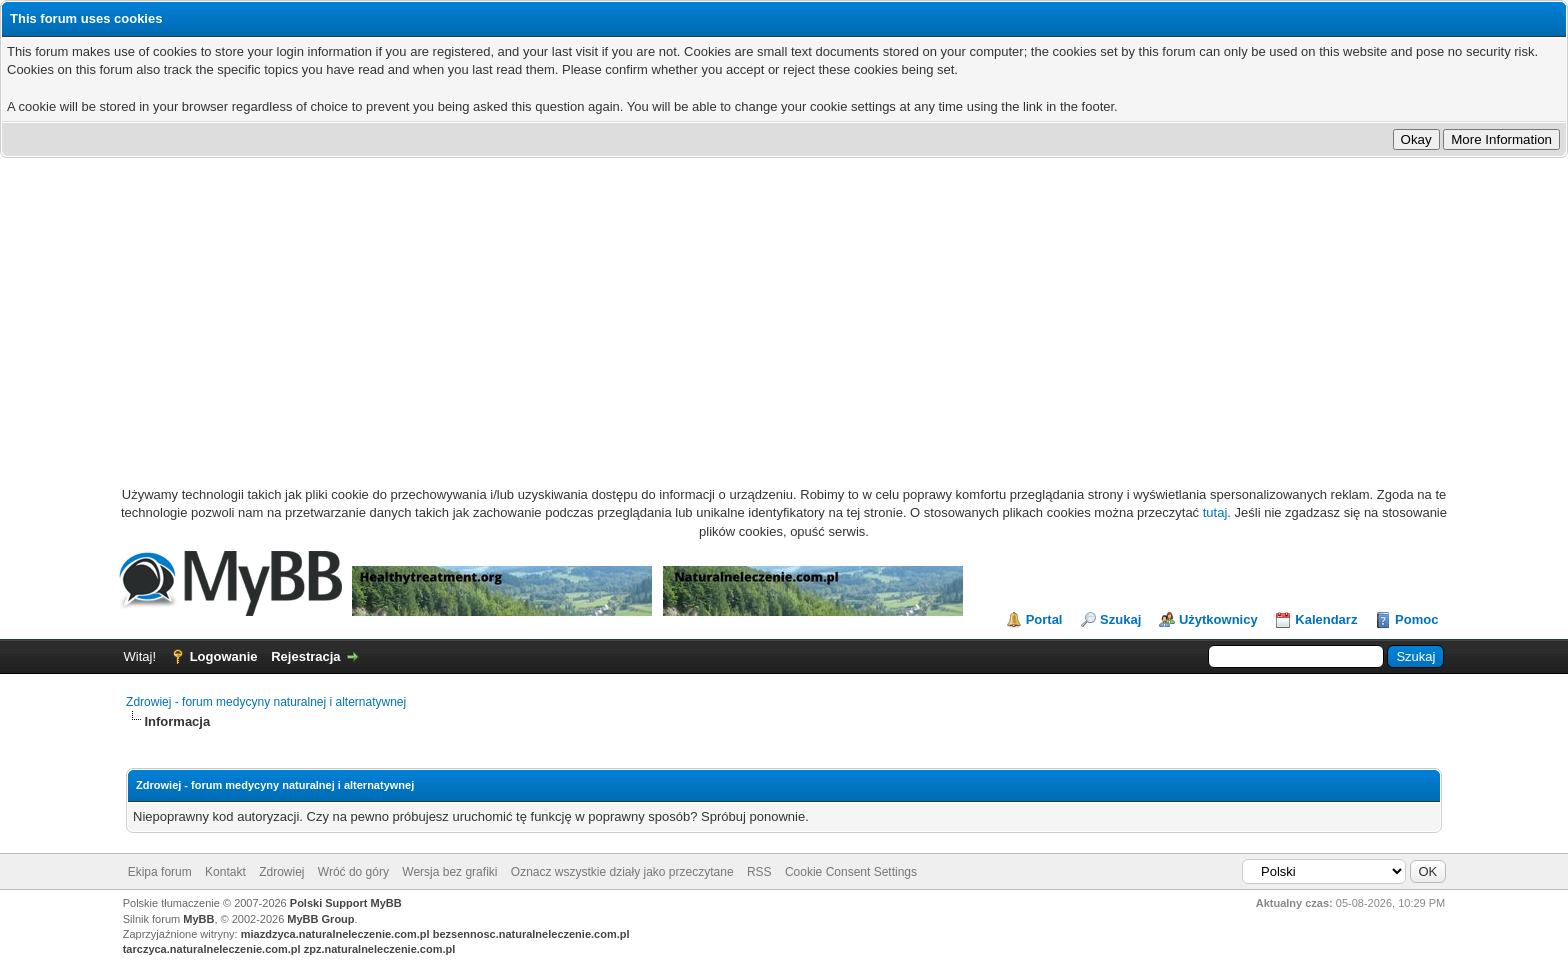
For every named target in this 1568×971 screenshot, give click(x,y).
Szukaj (1120, 619)
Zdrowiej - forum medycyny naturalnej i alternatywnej (266, 702)
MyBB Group (320, 919)
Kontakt (225, 872)
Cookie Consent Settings (851, 872)
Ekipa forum (160, 872)
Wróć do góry (353, 872)
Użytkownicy (1218, 619)
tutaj (1215, 512)
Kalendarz (1326, 619)
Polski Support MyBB (346, 903)
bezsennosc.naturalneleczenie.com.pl (531, 934)
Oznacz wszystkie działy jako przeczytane (622, 872)
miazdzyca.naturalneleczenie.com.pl (335, 934)
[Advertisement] (784, 308)
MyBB (198, 919)
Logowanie (224, 656)
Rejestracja (305, 656)
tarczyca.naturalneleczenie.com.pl (212, 949)
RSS (759, 872)
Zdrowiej (281, 872)
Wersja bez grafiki (449, 872)
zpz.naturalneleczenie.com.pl (380, 949)
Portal (1044, 619)
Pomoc (1416, 619)
